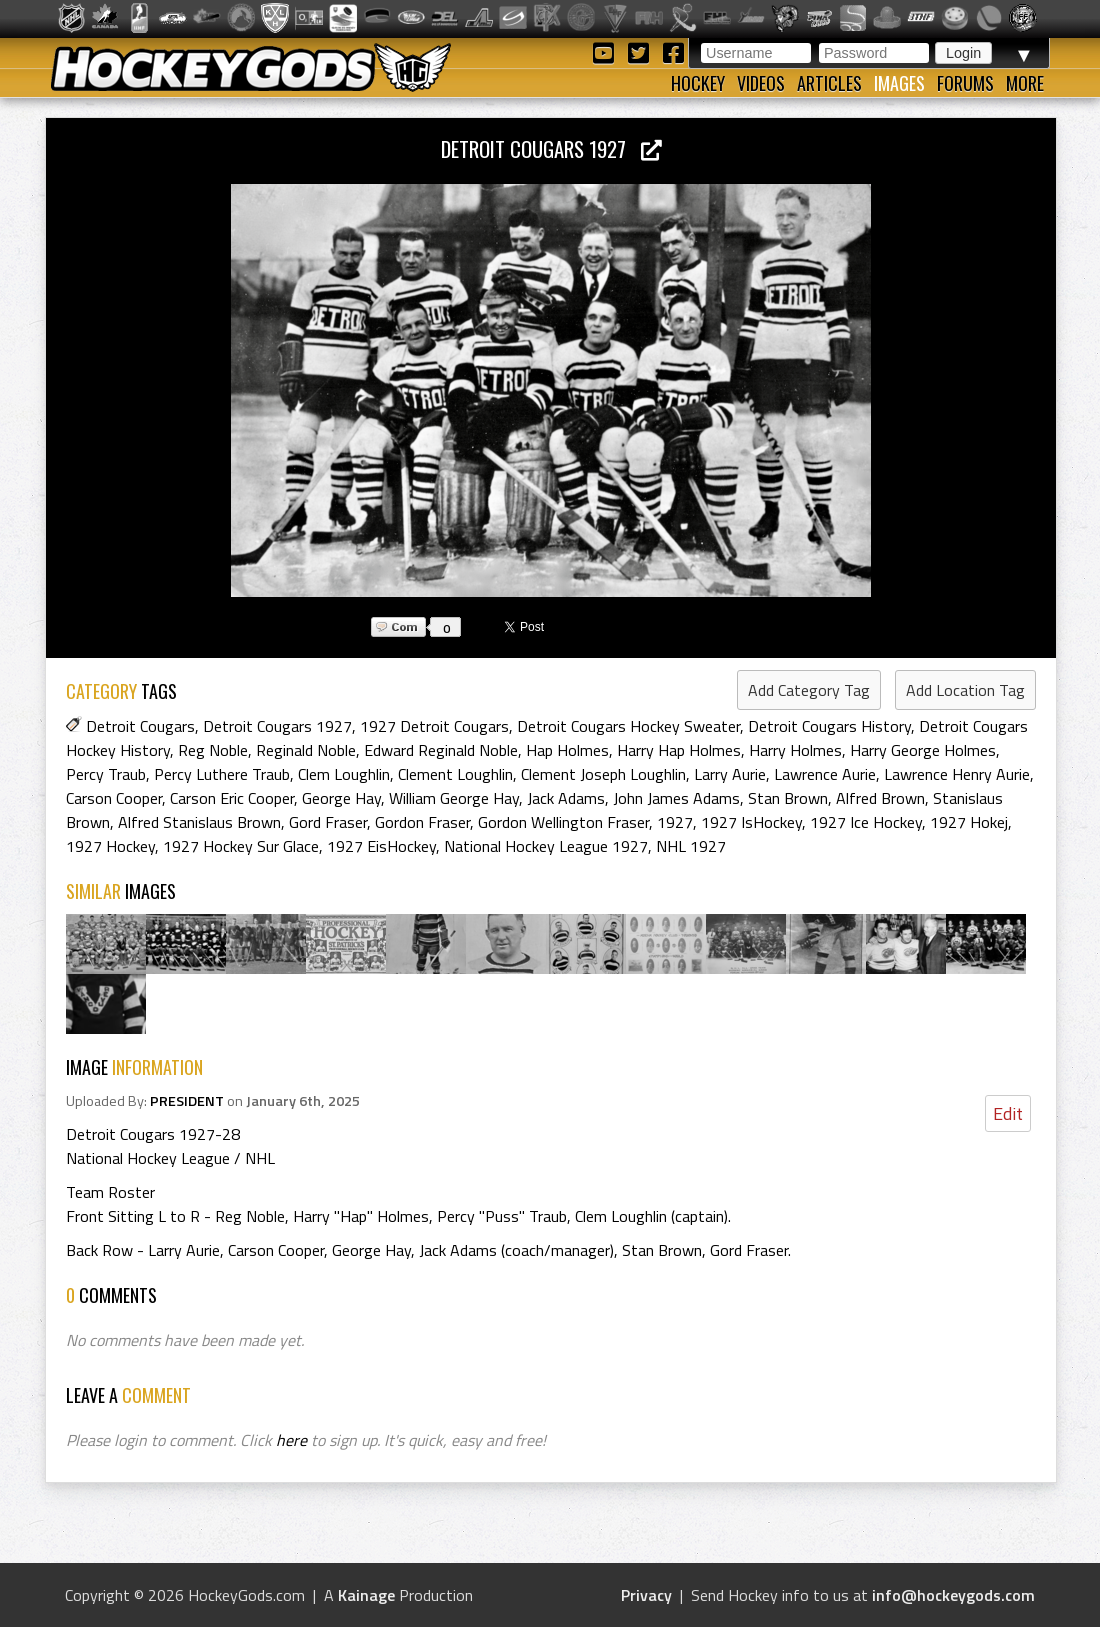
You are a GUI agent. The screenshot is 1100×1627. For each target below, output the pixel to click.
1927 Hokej (969, 822)
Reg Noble (213, 750)
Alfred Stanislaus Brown (199, 822)
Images (899, 83)
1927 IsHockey (751, 822)
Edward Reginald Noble (441, 750)
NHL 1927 (691, 846)
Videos (761, 83)
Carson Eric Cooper (232, 798)
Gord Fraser (328, 822)
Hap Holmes (567, 750)
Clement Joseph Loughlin (603, 774)
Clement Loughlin (455, 774)
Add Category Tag (809, 690)
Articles (829, 83)
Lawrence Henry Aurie (957, 774)
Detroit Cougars (140, 726)
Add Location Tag (965, 690)
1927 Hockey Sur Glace (241, 846)
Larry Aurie (730, 774)
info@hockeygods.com (953, 1595)
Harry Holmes (795, 750)
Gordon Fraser (422, 822)
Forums (965, 83)
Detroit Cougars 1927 (551, 148)
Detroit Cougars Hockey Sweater (628, 726)
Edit (1008, 1113)
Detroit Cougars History (829, 726)
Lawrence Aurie (825, 774)
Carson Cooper (114, 798)
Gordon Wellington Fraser (563, 822)
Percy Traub (106, 774)
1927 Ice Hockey (866, 822)
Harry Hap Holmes (679, 750)
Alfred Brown (880, 798)
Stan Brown (788, 798)
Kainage (366, 1595)
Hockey (698, 83)
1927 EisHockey (381, 846)
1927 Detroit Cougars (434, 726)
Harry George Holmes (923, 750)
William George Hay (454, 798)
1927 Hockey (110, 846)
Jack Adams (566, 798)
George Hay (341, 798)
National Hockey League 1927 (546, 846)
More (1025, 83)
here (291, 1440)
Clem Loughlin (344, 774)
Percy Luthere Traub (222, 774)
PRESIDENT (187, 1101)
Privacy (646, 1595)
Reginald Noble (306, 750)
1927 (675, 822)
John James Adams (676, 798)
